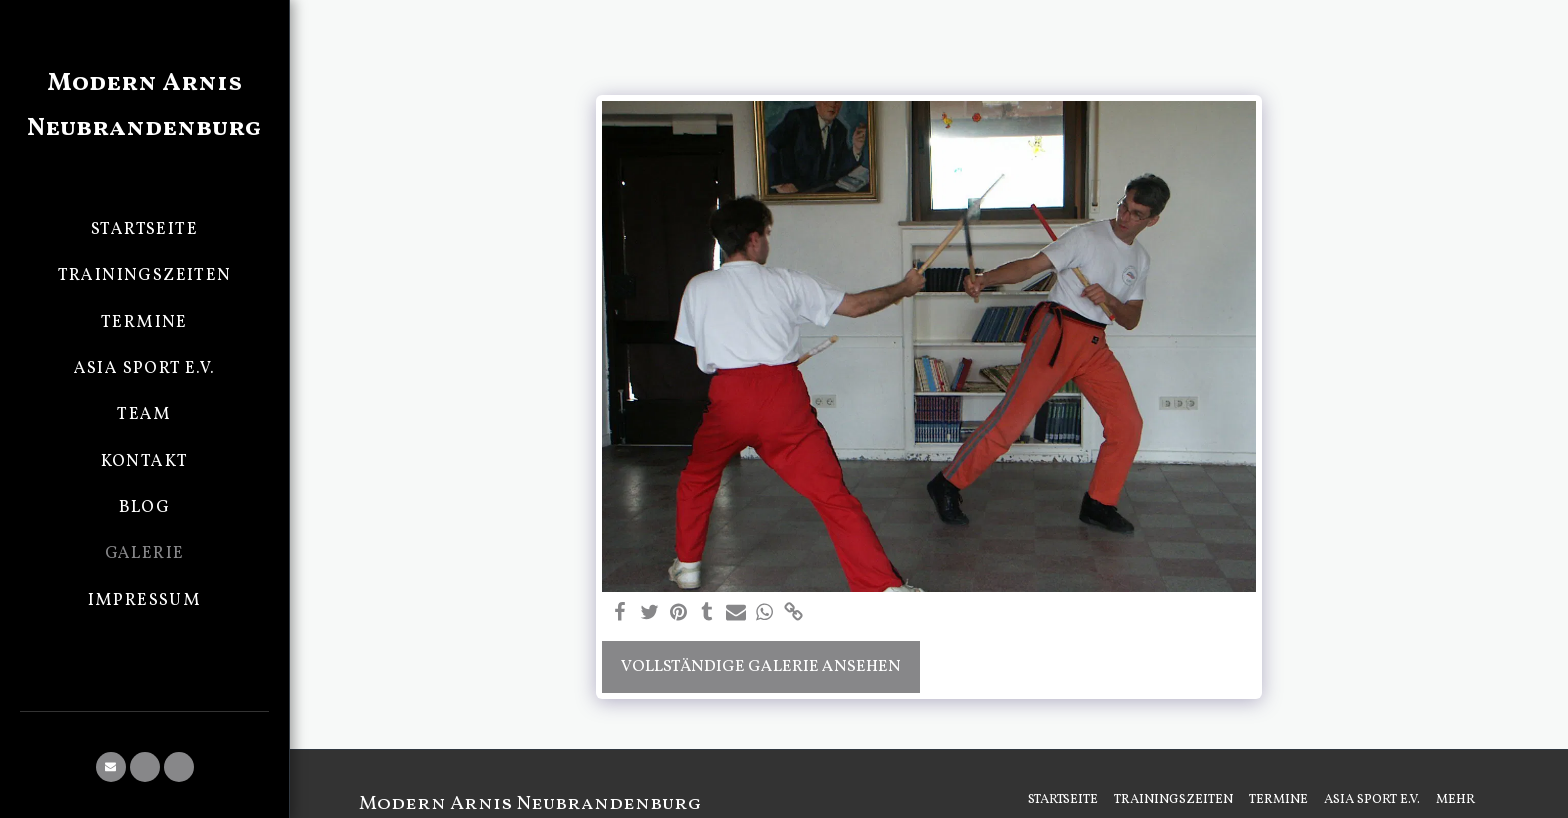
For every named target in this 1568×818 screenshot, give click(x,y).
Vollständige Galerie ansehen (761, 666)
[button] (111, 767)
